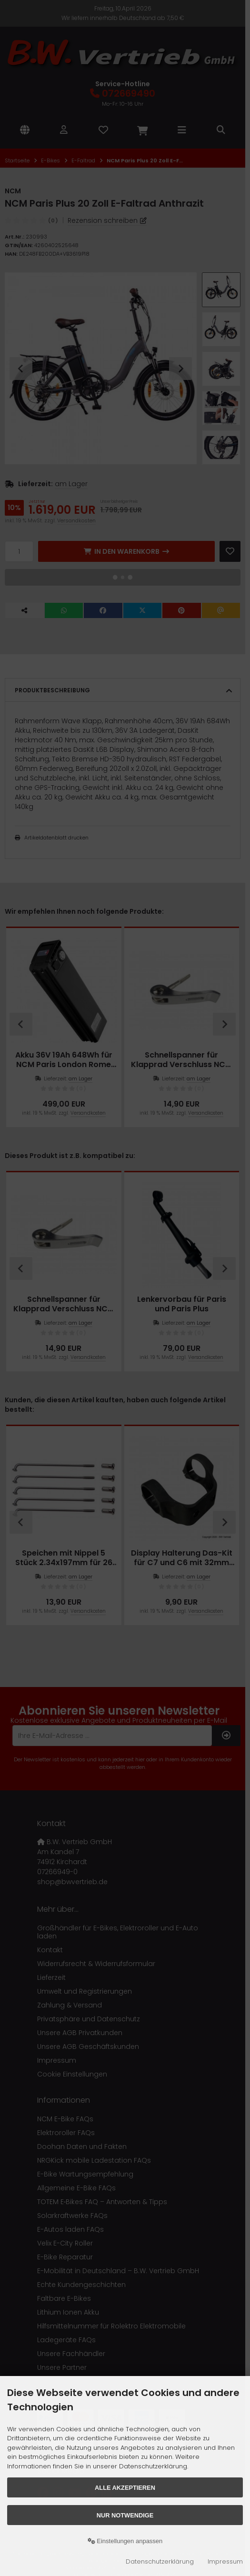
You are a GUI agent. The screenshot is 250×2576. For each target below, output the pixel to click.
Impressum (225, 2561)
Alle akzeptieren (125, 2487)
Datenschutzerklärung (160, 2561)
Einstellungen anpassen (125, 2541)
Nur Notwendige (125, 2515)
